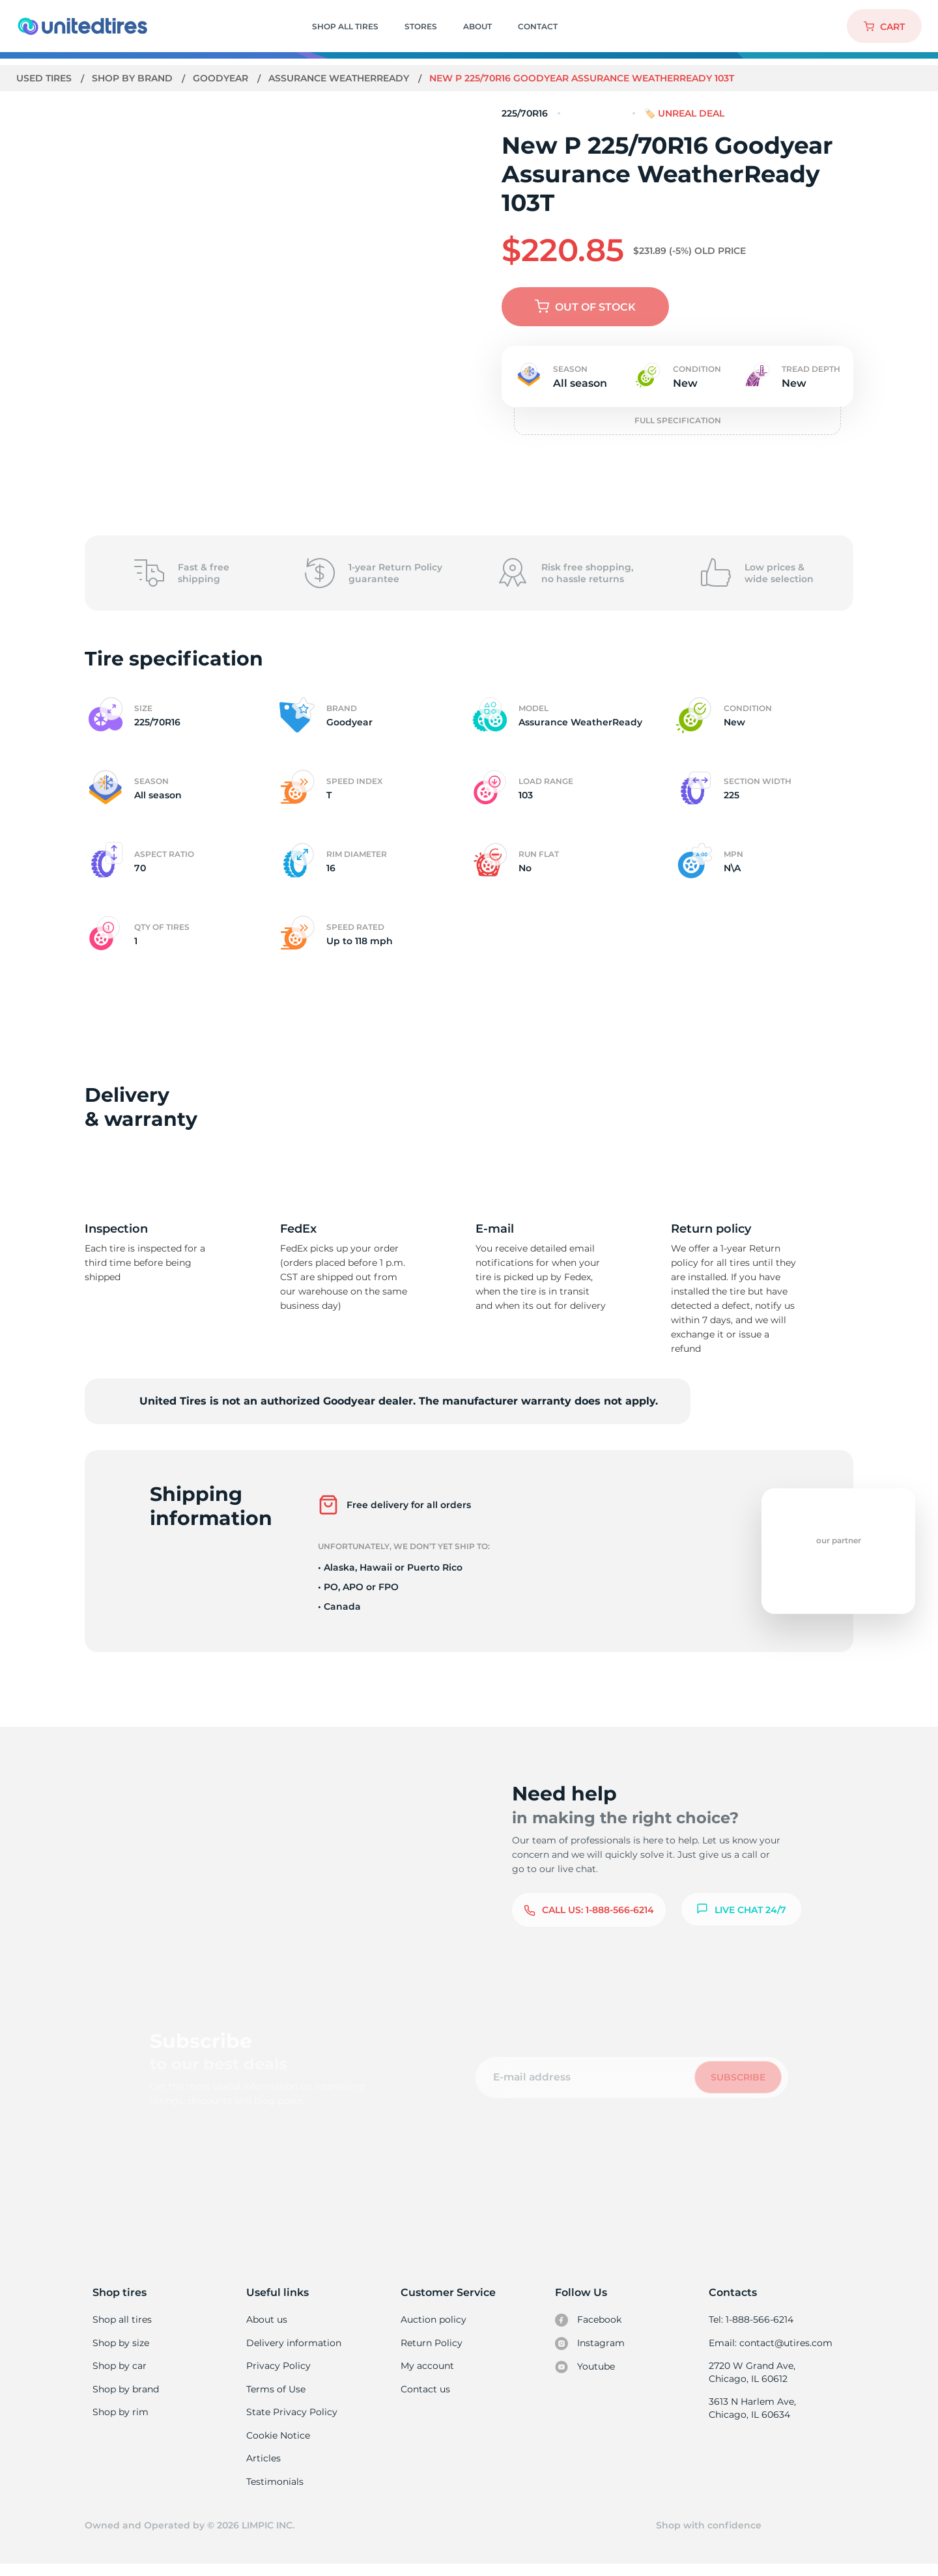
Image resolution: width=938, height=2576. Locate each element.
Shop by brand (133, 78)
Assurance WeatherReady (341, 78)
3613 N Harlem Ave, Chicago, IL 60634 (752, 2413)
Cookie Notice (277, 2442)
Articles (263, 2467)
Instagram (589, 2345)
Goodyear (222, 78)
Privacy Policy (277, 2369)
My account (427, 2369)
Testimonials (275, 2491)
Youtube (585, 2370)
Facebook (588, 2320)
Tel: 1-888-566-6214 (751, 2320)
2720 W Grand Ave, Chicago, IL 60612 (751, 2375)
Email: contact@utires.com (770, 2345)
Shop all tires (121, 2320)
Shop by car (119, 2369)
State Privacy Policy (290, 2418)
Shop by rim (120, 2418)
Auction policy (433, 2320)
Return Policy (431, 2345)
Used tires (45, 78)
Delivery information (292, 2345)
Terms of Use (275, 2394)
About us (266, 2320)
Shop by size (120, 2345)
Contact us (425, 2394)
